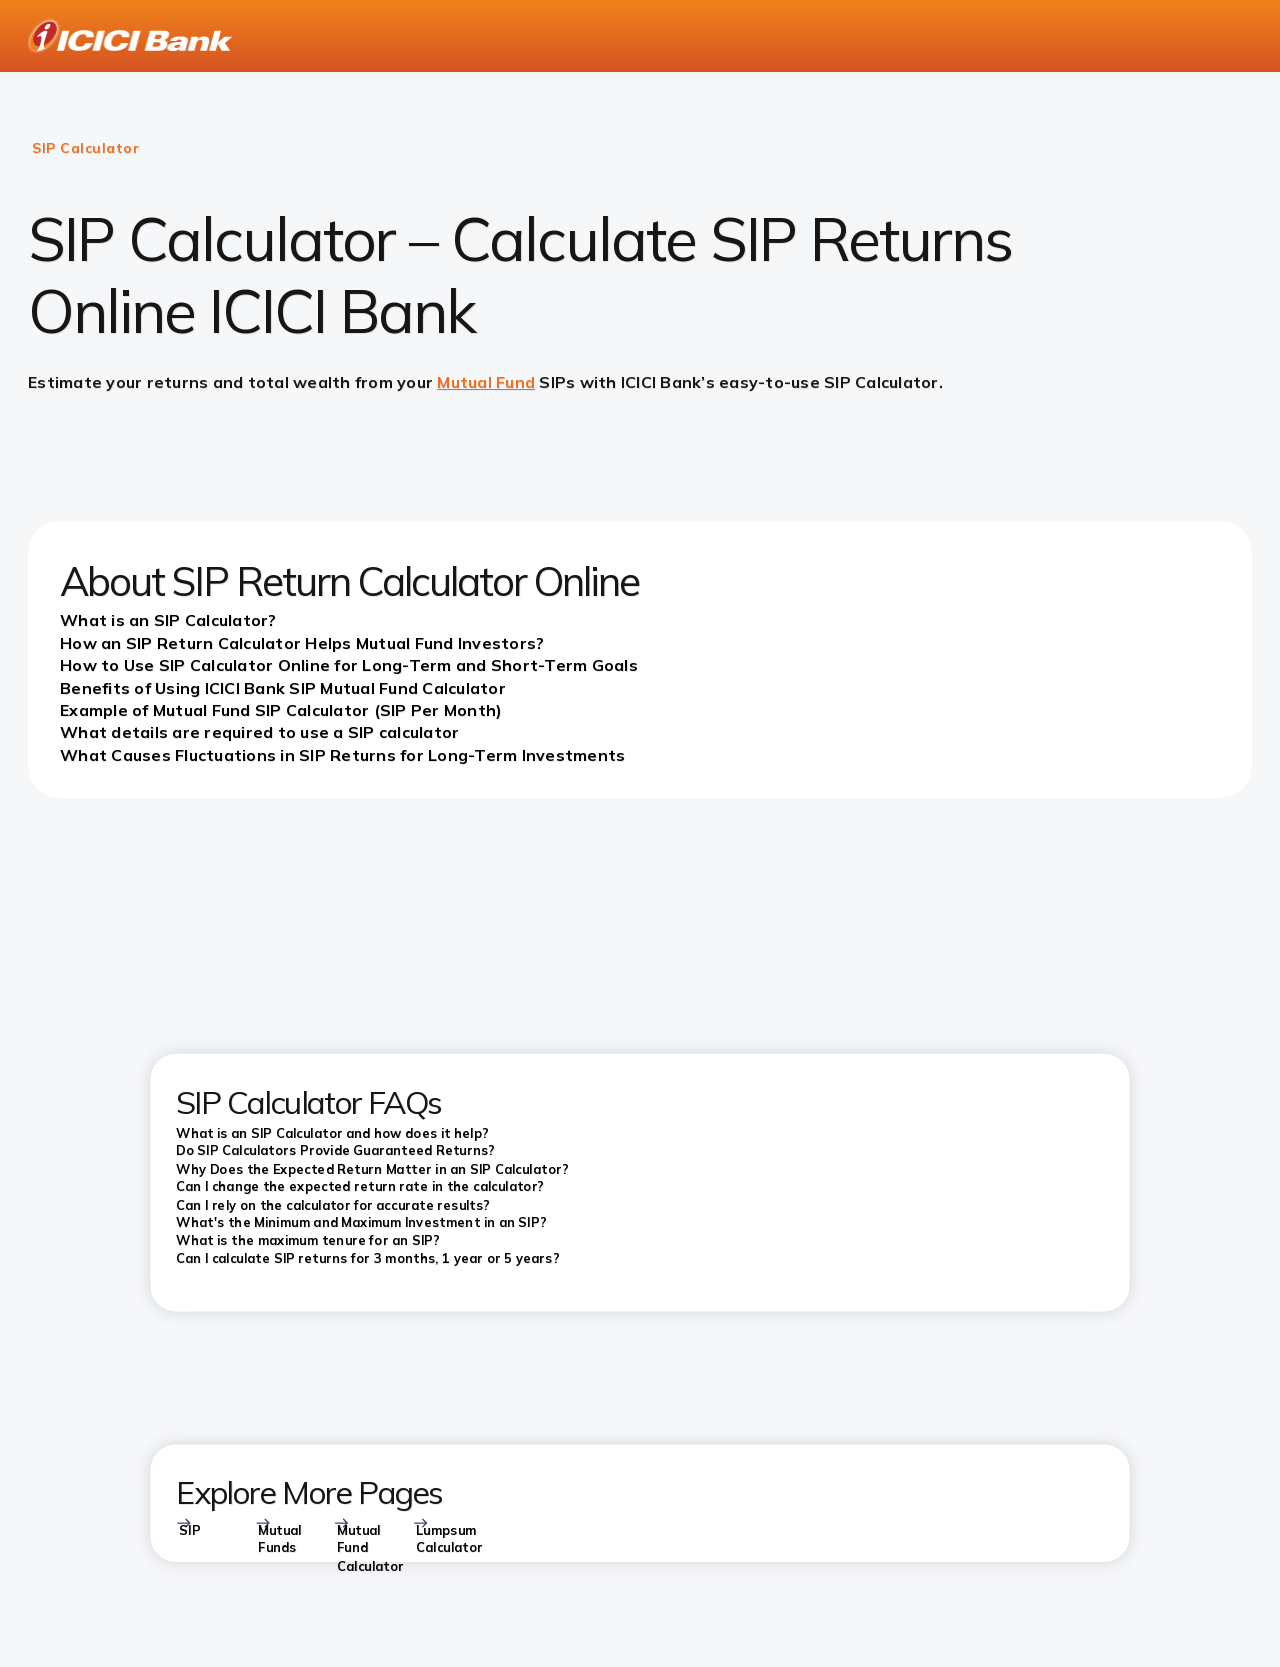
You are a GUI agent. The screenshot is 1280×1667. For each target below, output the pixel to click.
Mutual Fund (486, 382)
